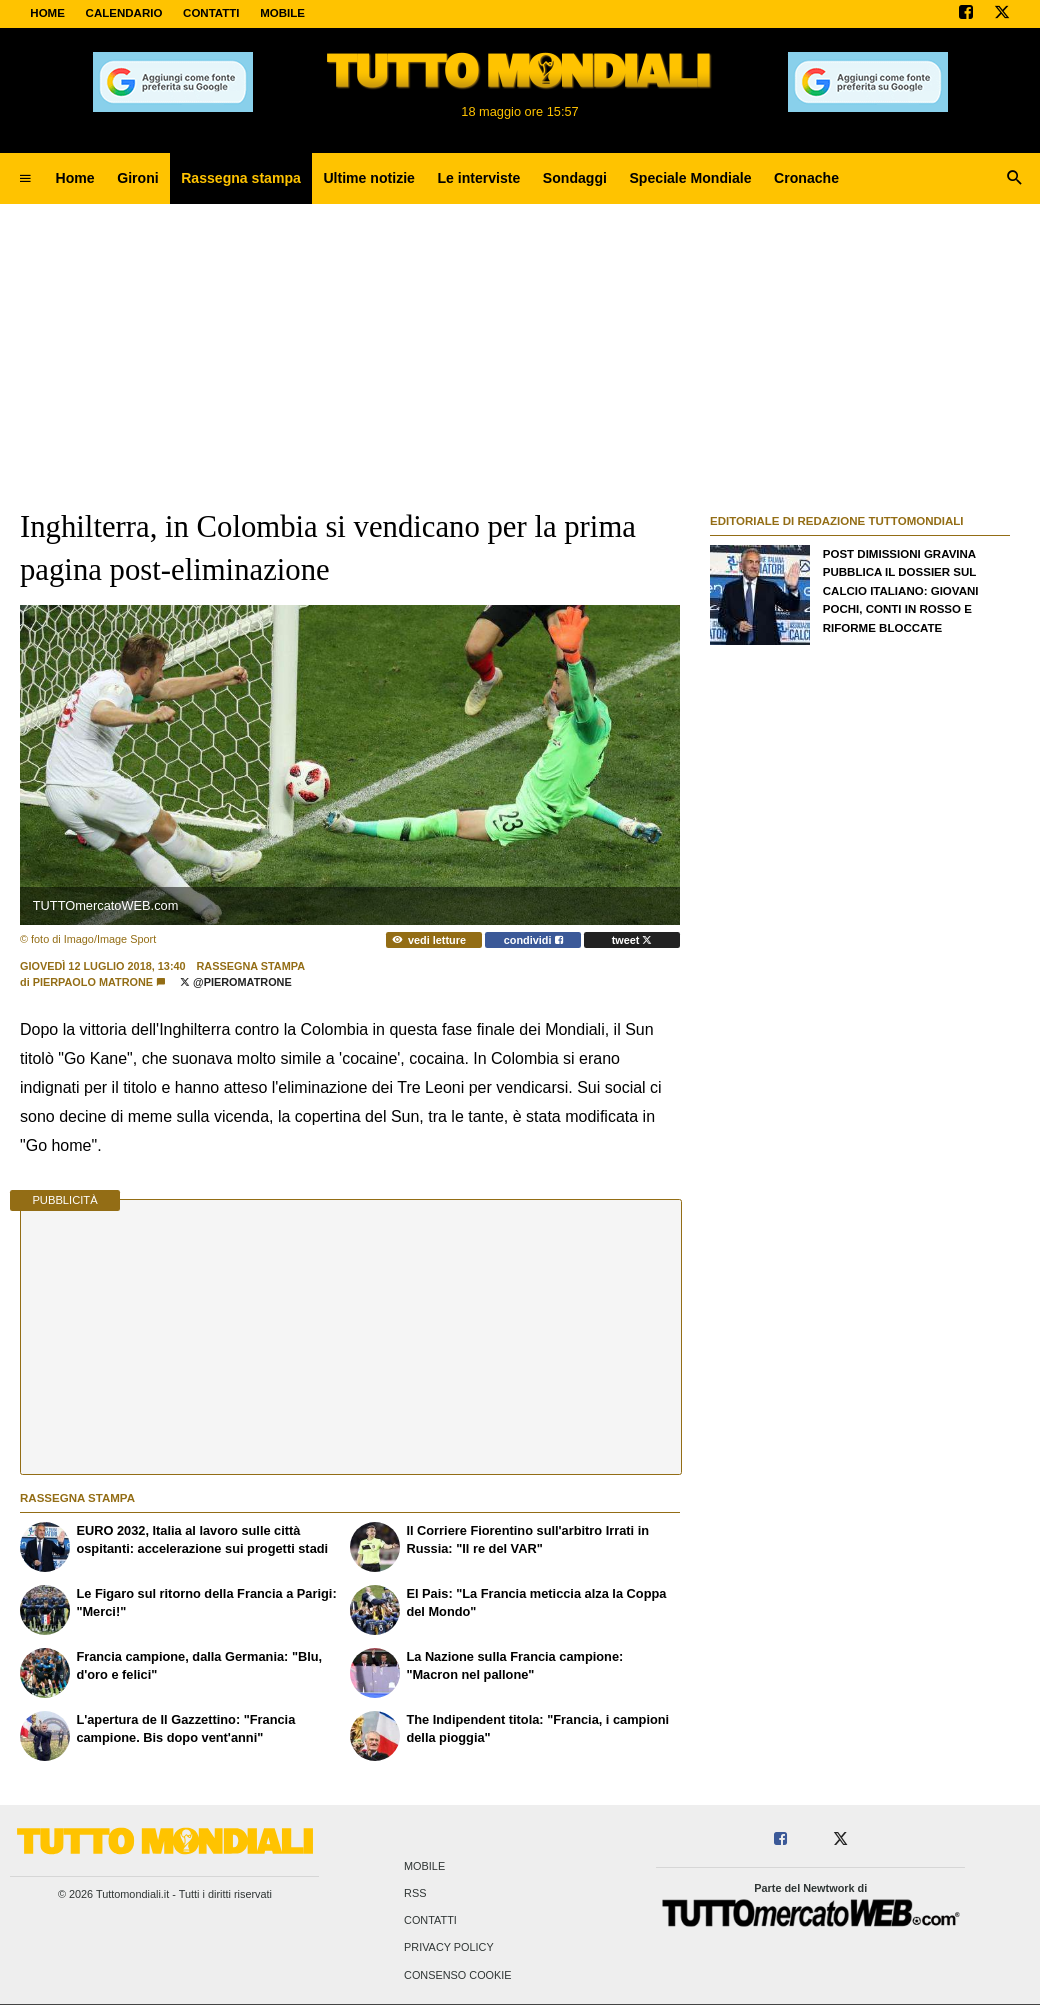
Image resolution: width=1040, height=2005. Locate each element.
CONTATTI (211, 13)
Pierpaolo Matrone (93, 982)
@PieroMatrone (236, 982)
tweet (632, 940)
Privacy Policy (449, 1948)
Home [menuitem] (75, 178)
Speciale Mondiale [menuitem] (690, 178)
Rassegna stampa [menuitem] (241, 178)
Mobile (424, 1866)
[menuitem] (25, 179)
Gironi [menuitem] (137, 178)
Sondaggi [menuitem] (575, 178)
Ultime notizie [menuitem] (369, 178)
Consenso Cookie (458, 1975)
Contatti (430, 1921)
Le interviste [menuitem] (478, 178)
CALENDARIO (124, 13)
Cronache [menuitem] (806, 178)
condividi (533, 940)
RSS (415, 1894)
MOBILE (282, 13)
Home (47, 13)
